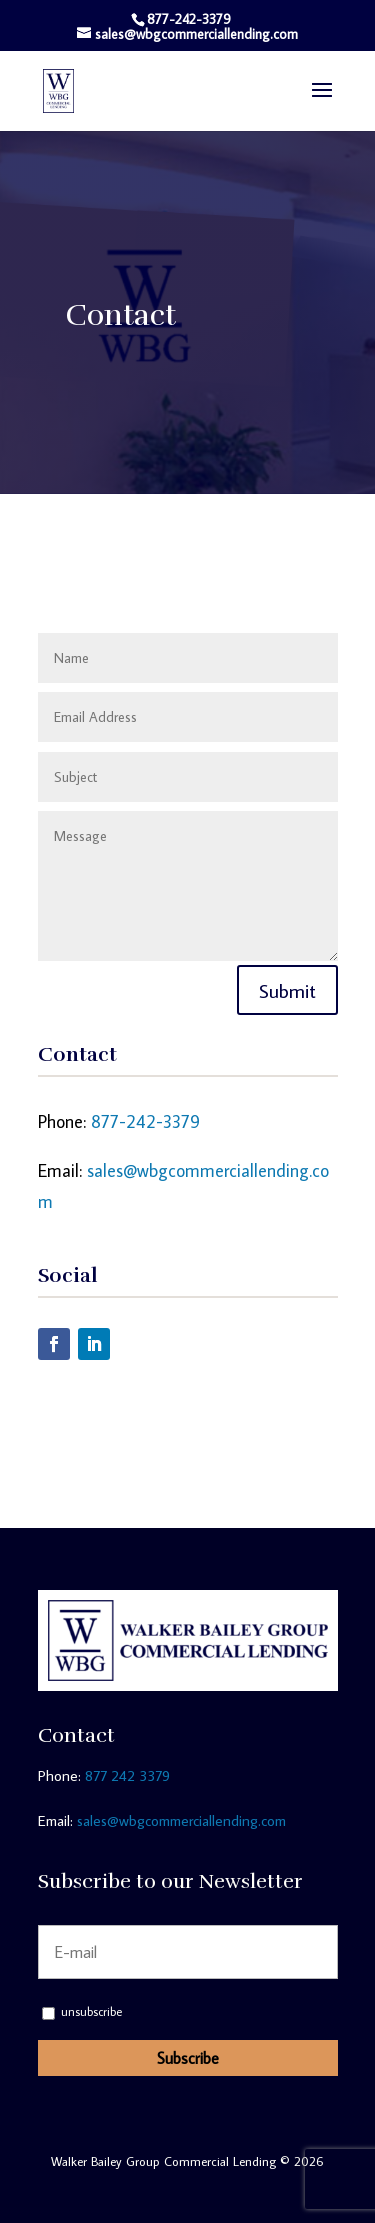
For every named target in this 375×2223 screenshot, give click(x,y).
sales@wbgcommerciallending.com (181, 1820)
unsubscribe (82, 2011)
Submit (287, 990)
